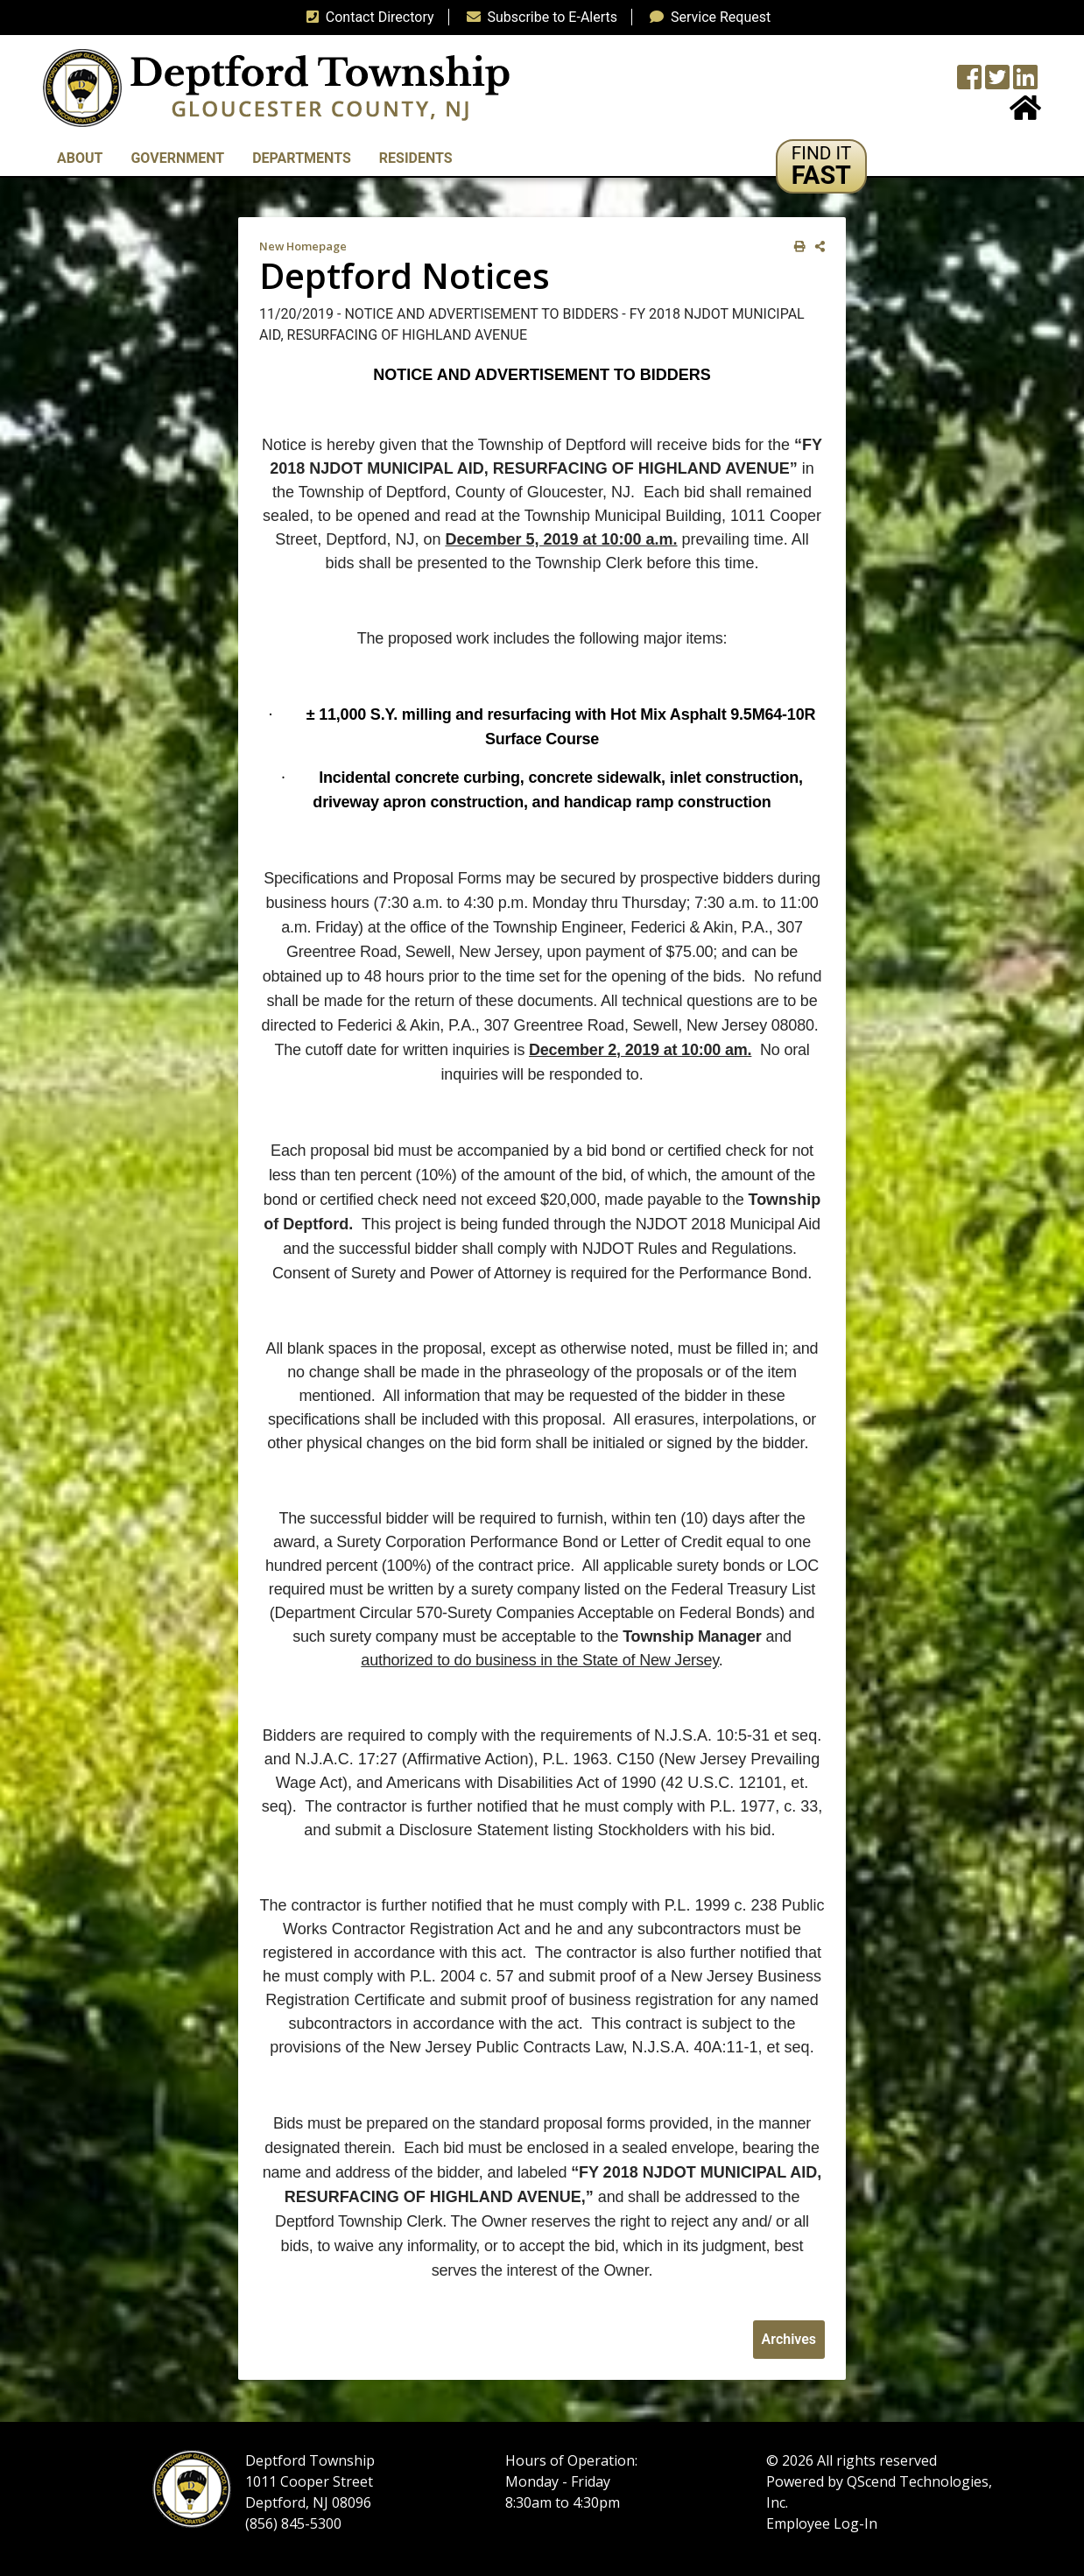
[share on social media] (816, 246)
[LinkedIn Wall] (1025, 82)
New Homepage (303, 246)
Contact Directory (366, 17)
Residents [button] (416, 158)
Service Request (707, 17)
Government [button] (177, 158)
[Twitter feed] (997, 82)
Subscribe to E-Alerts (539, 17)
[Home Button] (1025, 113)
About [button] (79, 158)
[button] (822, 166)
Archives (789, 2339)
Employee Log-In (821, 2523)
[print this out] (796, 246)
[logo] (276, 87)
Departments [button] (301, 158)
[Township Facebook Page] (969, 82)
